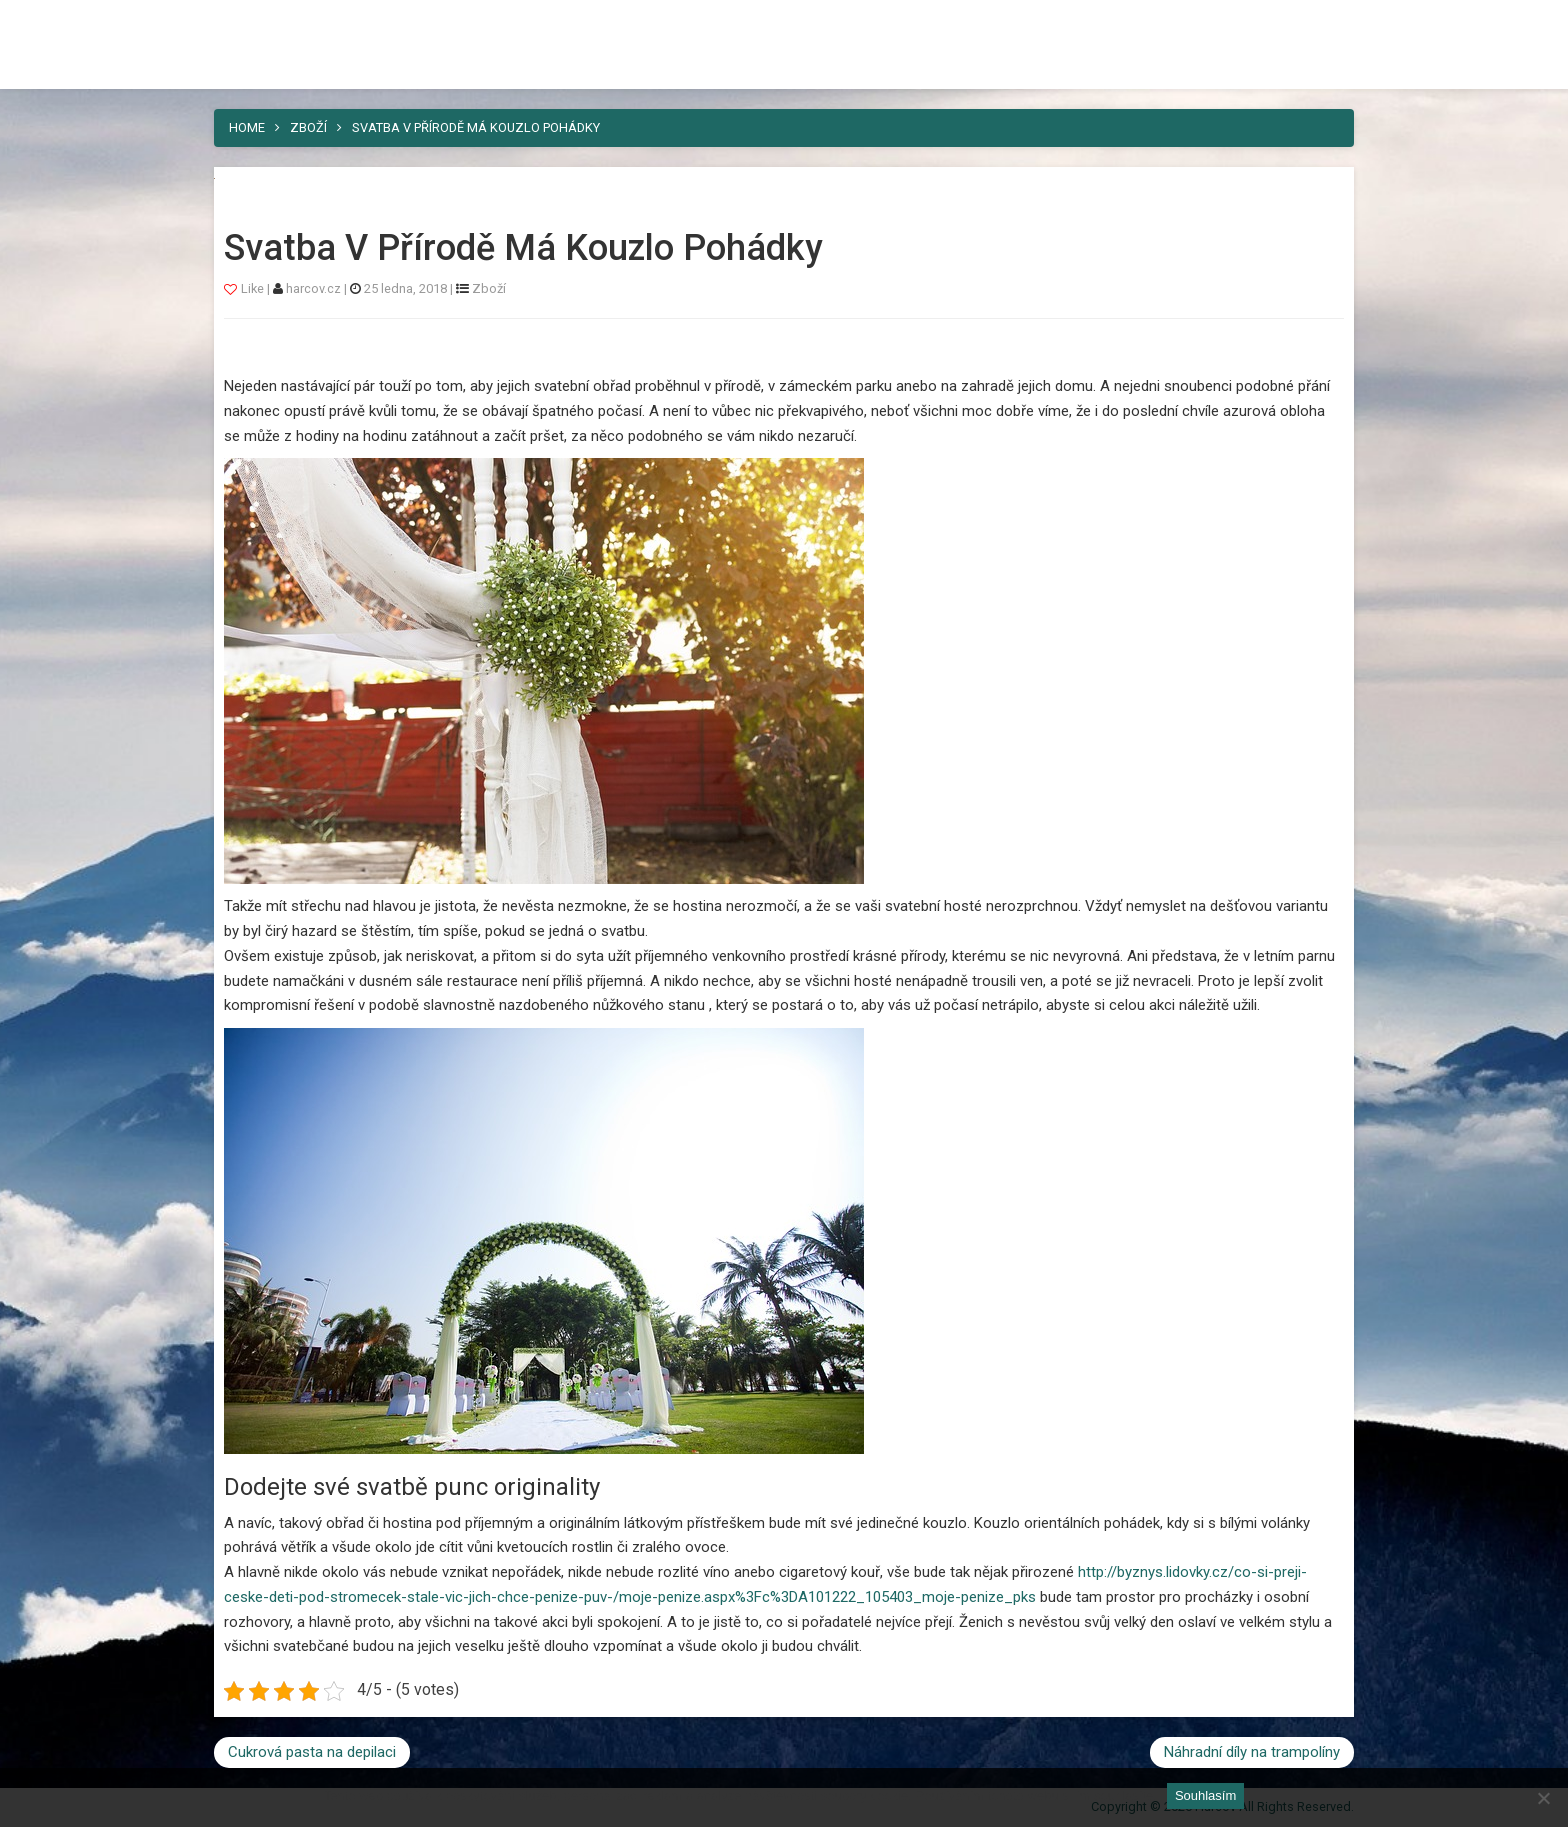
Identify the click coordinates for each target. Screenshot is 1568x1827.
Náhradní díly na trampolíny (1252, 1752)
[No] (1543, 1798)
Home (247, 127)
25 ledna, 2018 (405, 288)
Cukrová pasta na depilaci (312, 1752)
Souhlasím (1205, 1795)
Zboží (308, 127)
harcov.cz (315, 288)
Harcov (260, 23)
